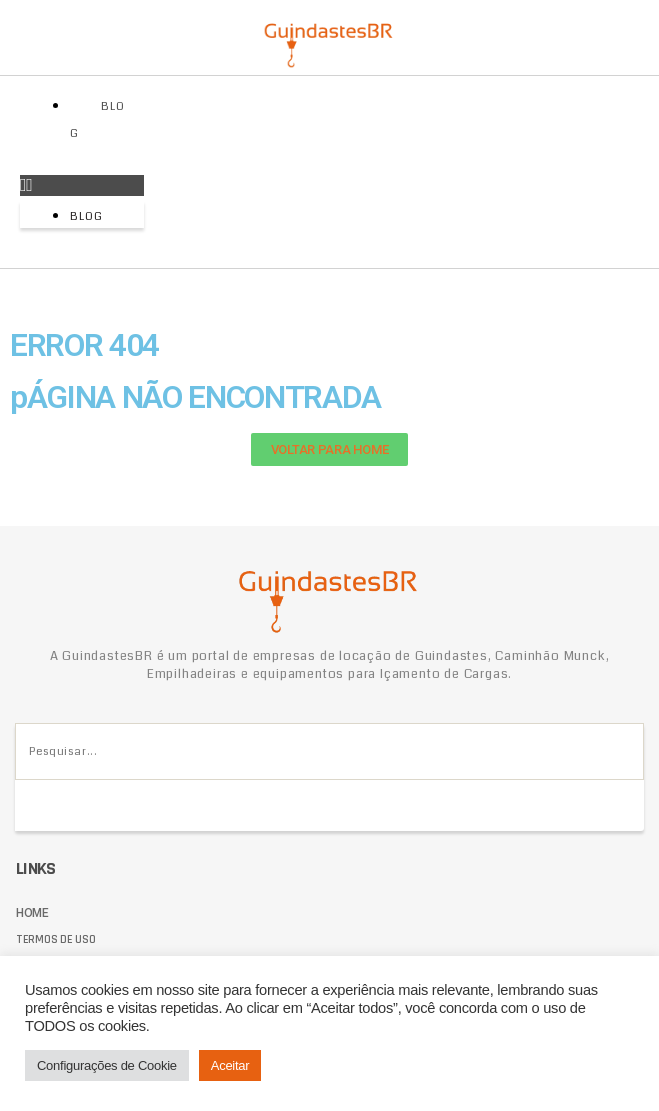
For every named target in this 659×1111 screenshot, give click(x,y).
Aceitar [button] (230, 1065)
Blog (97, 120)
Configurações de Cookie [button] (107, 1065)
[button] (82, 185)
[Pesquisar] (41, 806)
